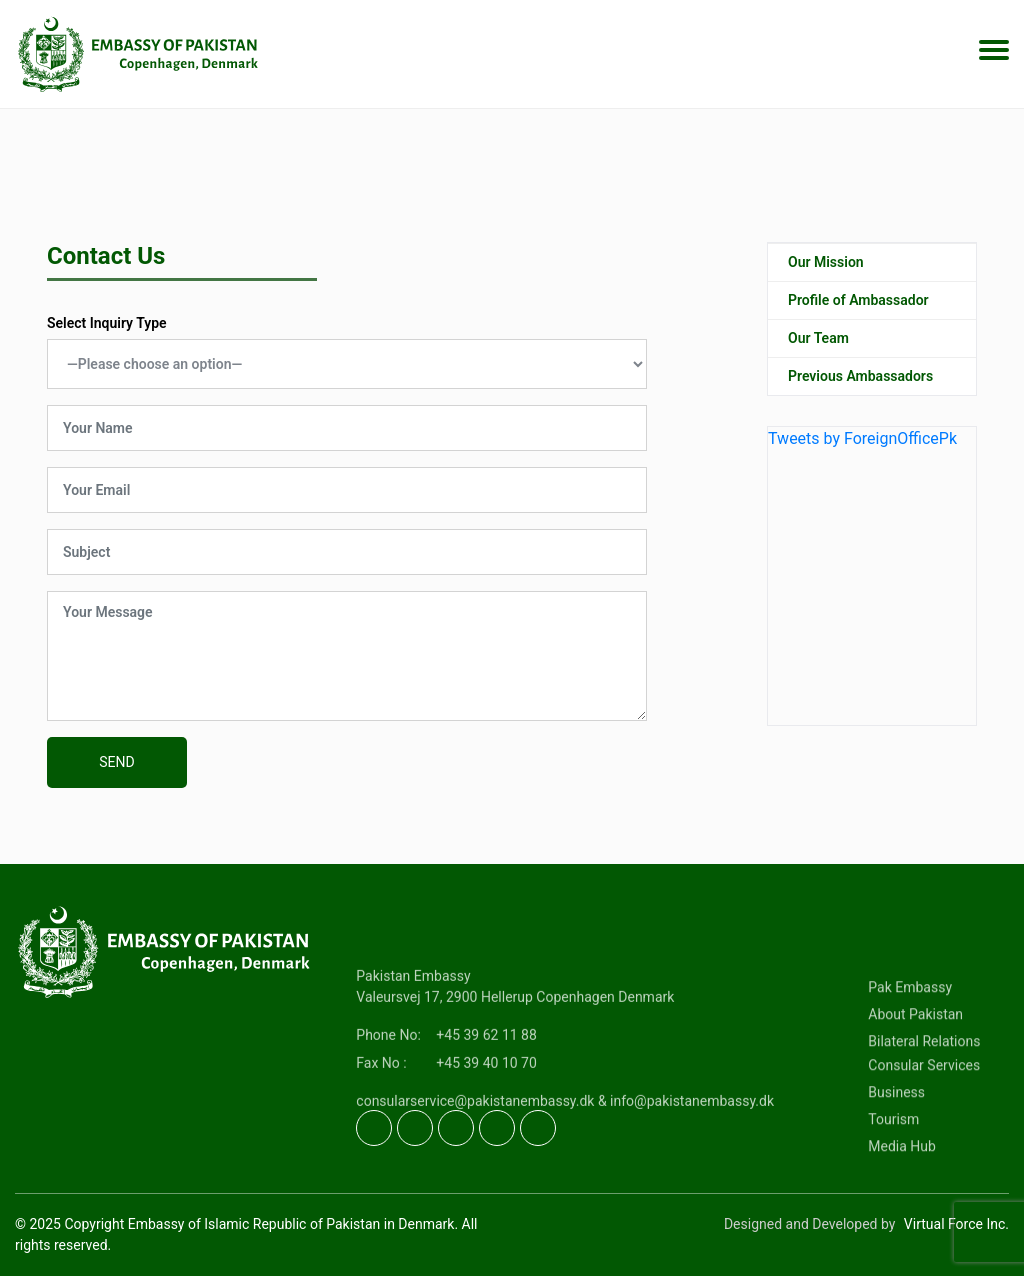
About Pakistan (915, 1062)
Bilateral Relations (924, 1089)
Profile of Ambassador (858, 308)
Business (896, 1140)
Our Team (818, 346)
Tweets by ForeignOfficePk (862, 446)
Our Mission (826, 270)
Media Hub (902, 1194)
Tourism (893, 1167)
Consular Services (924, 1113)
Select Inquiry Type (107, 323)
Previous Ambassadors (860, 384)
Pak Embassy (910, 1035)
